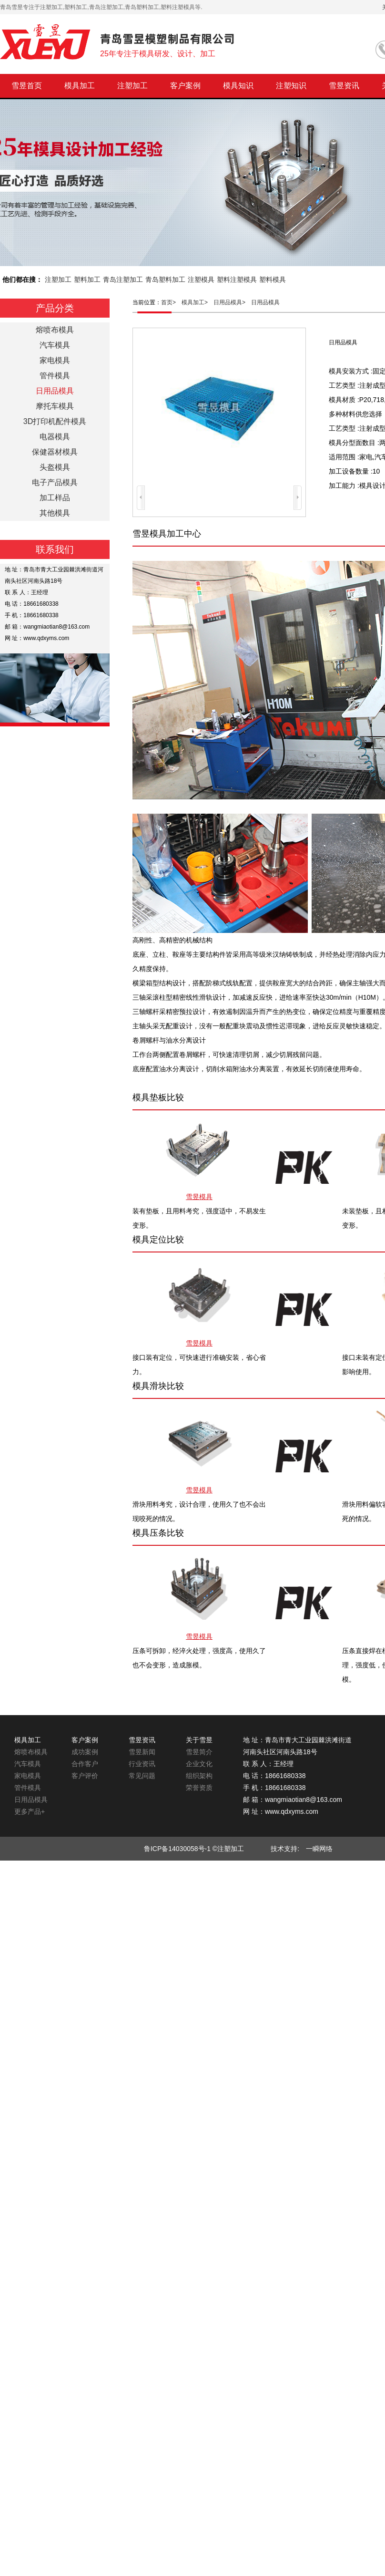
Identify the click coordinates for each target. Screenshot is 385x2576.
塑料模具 (272, 279)
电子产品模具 (55, 482)
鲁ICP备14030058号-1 (177, 1848)
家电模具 (55, 360)
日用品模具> (232, 302)
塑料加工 (87, 279)
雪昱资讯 (344, 86)
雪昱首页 (26, 86)
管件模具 (55, 376)
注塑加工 (132, 86)
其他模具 (55, 513)
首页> (171, 302)
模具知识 (238, 86)
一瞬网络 (316, 1848)
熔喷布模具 (55, 330)
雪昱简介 (199, 1752)
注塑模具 (201, 279)
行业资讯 (142, 1764)
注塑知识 (291, 86)
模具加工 (79, 86)
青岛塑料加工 (165, 279)
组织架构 (199, 1775)
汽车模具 (55, 345)
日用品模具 (265, 302)
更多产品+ (29, 1811)
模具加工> (197, 302)
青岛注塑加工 (123, 279)
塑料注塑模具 (237, 279)
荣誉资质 (199, 1787)
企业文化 (199, 1764)
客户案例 (185, 86)
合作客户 (84, 1764)
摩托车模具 (55, 406)
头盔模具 (55, 467)
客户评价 (84, 1775)
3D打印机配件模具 (54, 421)
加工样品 (55, 498)
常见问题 (142, 1775)
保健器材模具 (55, 452)
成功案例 (84, 1752)
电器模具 (55, 437)
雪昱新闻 (142, 1752)
